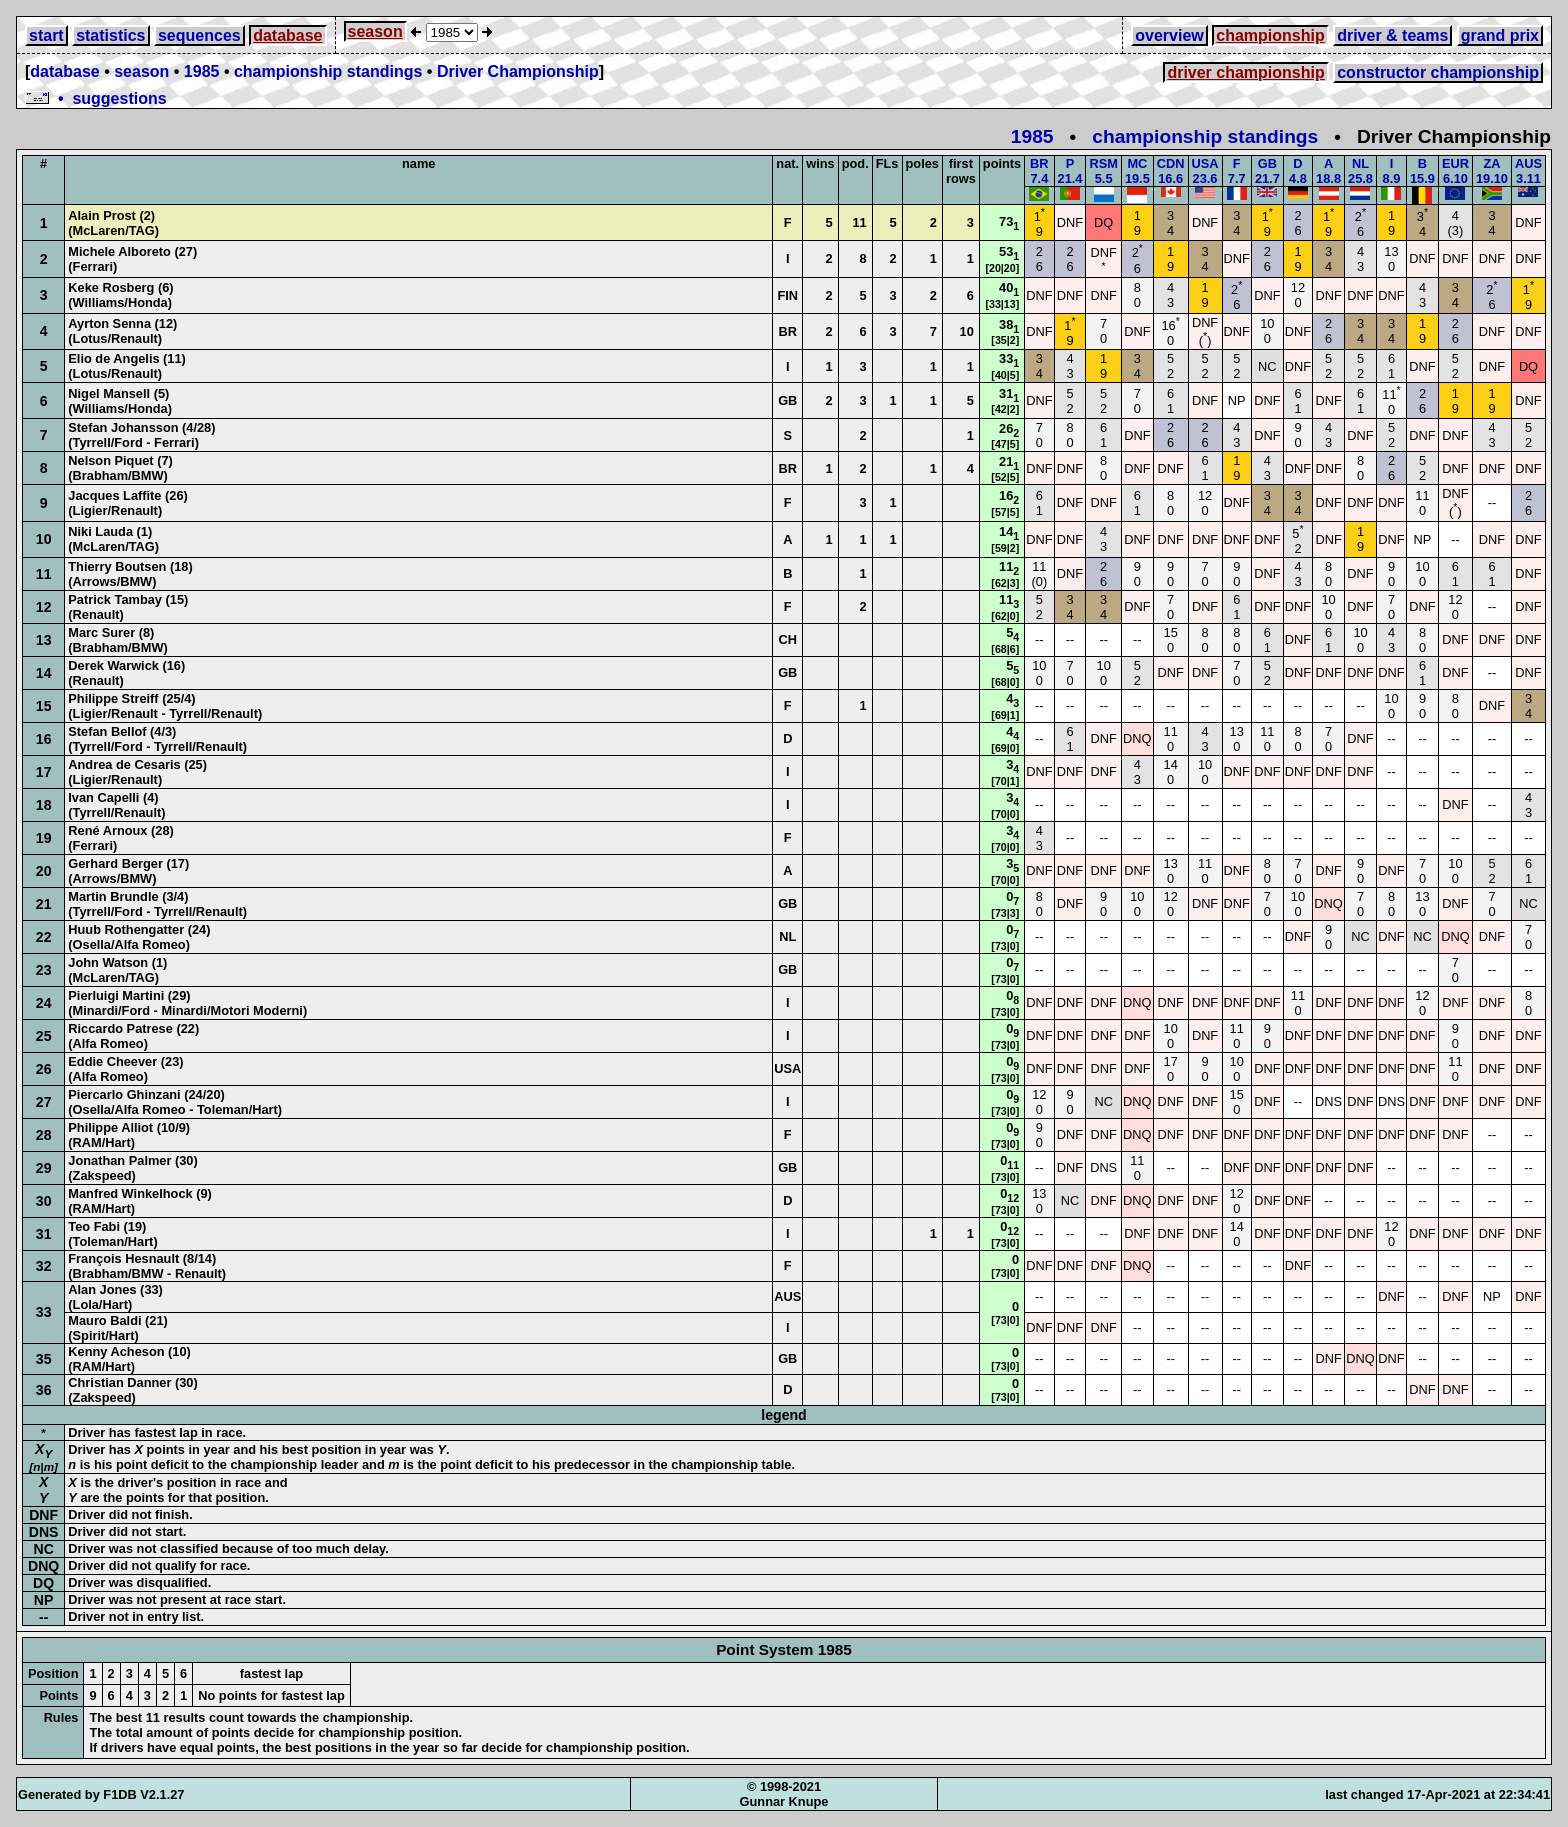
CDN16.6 (1171, 171)
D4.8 (1298, 171)
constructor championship (1438, 72)
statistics (110, 35)
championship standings (328, 71)
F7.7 (1237, 171)
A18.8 (1328, 171)
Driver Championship (518, 71)
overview (1169, 35)
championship (1270, 35)
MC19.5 (1137, 171)
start (46, 35)
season (375, 31)
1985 (202, 71)
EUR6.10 (1455, 171)
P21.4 (1070, 171)
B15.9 (1422, 171)
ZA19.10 (1492, 171)
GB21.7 (1267, 171)
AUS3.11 (1528, 171)
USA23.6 (1205, 171)
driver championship (1245, 72)
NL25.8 (1360, 171)
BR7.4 (1039, 171)
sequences (199, 35)
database (287, 35)
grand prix (1500, 35)
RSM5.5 (1103, 171)
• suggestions (96, 98)
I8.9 (1392, 171)
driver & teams (1392, 35)
